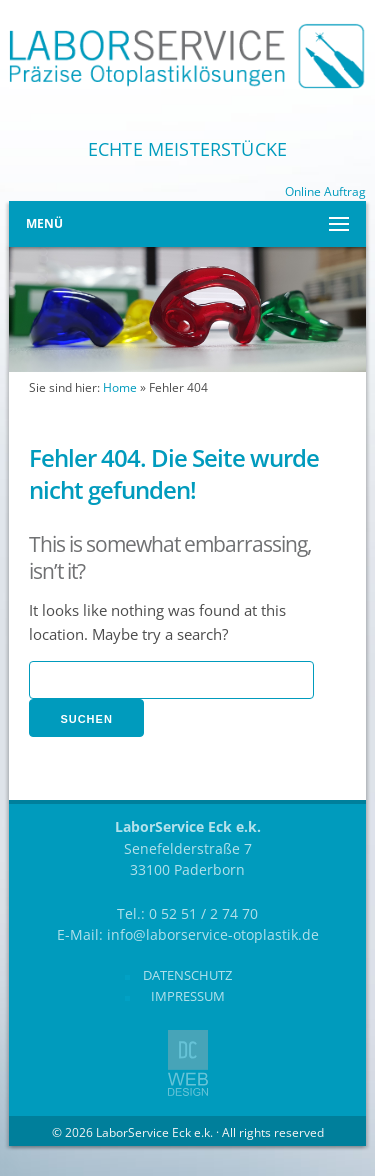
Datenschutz (187, 975)
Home (120, 387)
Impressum (188, 996)
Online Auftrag (325, 191)
